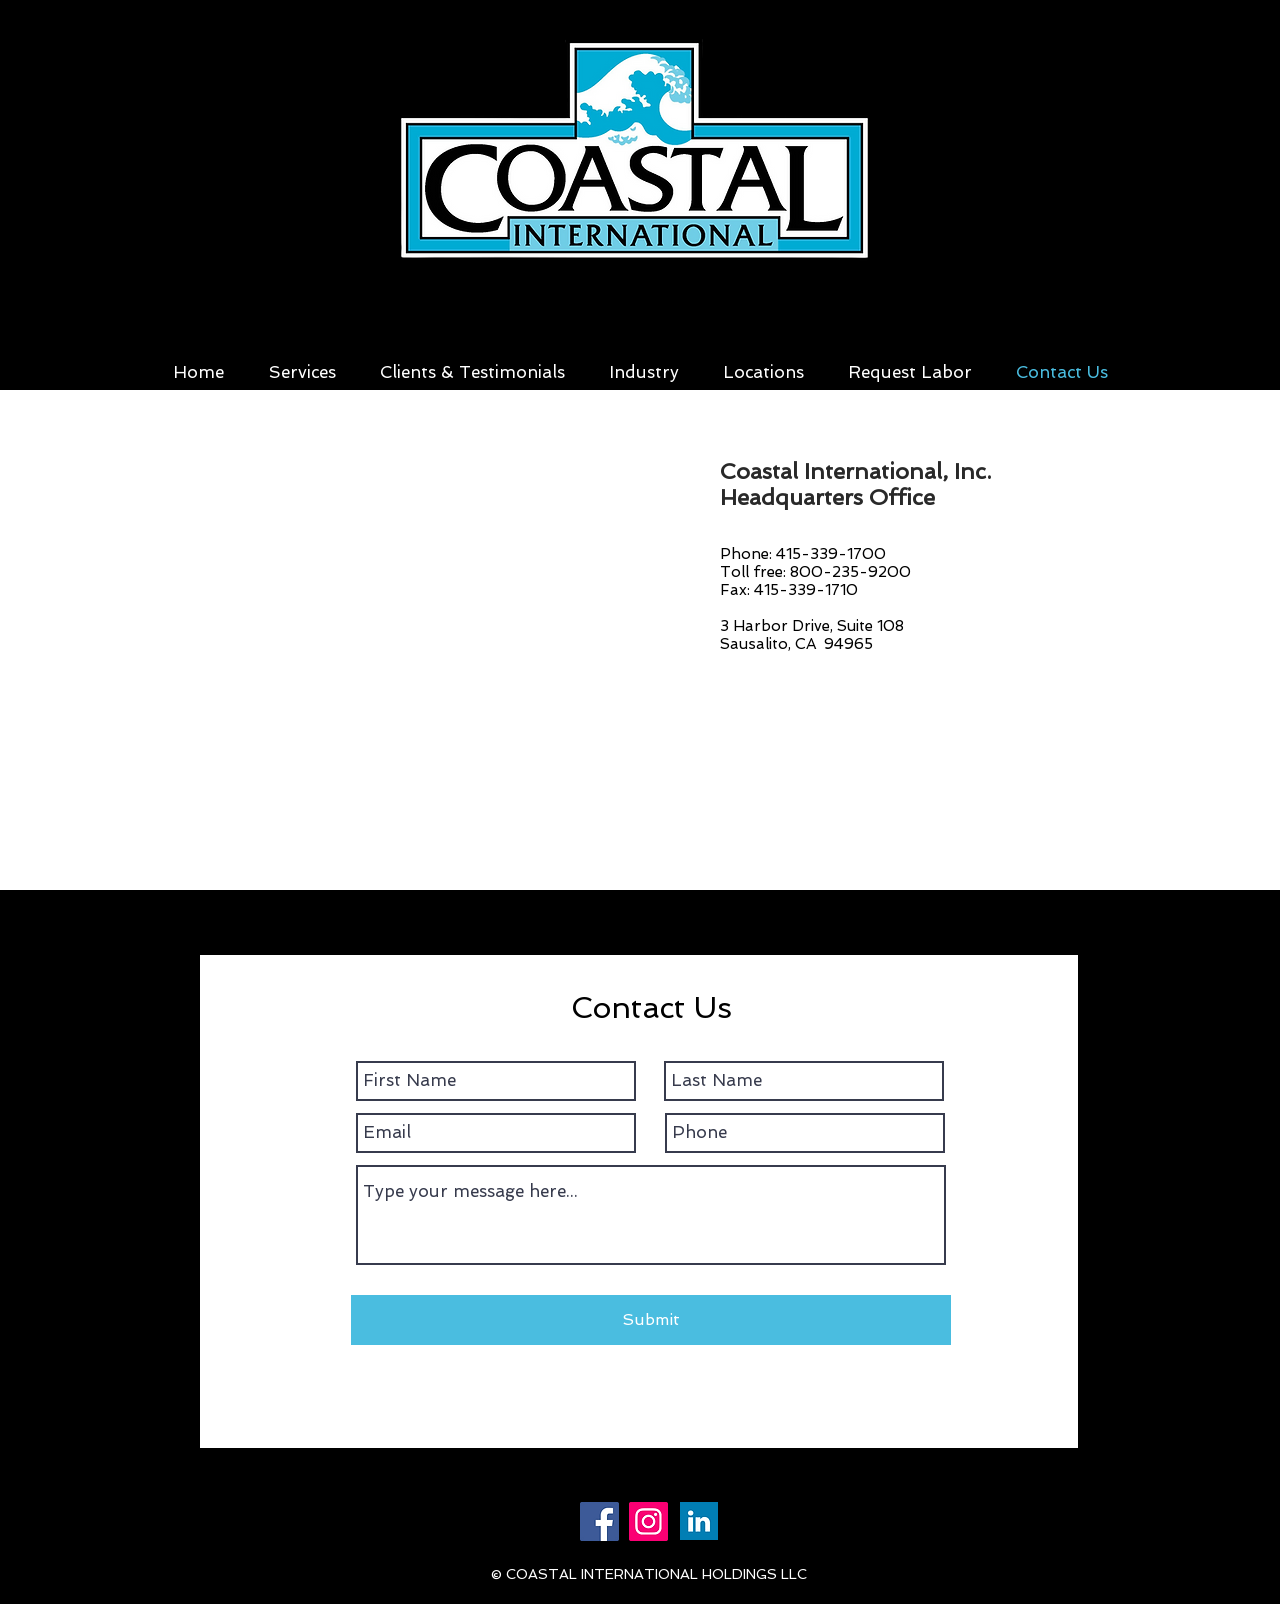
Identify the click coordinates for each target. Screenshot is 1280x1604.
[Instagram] (648, 1521)
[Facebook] (599, 1521)
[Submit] (651, 1320)
